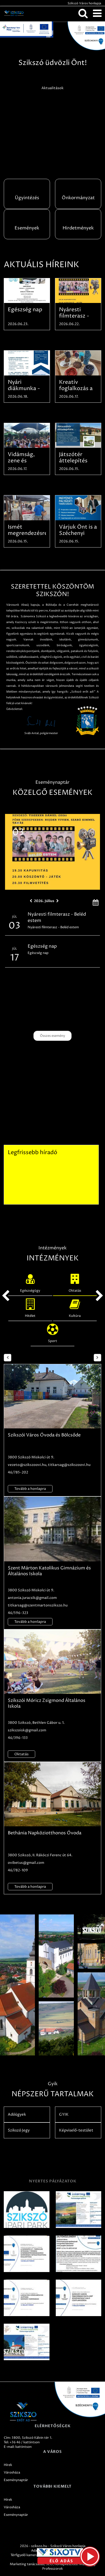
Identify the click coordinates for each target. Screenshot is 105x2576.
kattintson (23, 2447)
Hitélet (30, 1307)
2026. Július (44, 901)
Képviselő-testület (76, 2130)
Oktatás (75, 1282)
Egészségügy (30, 1282)
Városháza (12, 2472)
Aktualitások (52, 88)
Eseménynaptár (16, 2480)
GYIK (64, 2114)
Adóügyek (17, 2114)
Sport (53, 1332)
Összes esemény (52, 1036)
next (99, 1296)
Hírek (8, 2465)
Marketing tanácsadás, (27, 2564)
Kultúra (75, 1307)
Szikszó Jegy (19, 2130)
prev (5, 1296)
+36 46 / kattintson (25, 2442)
